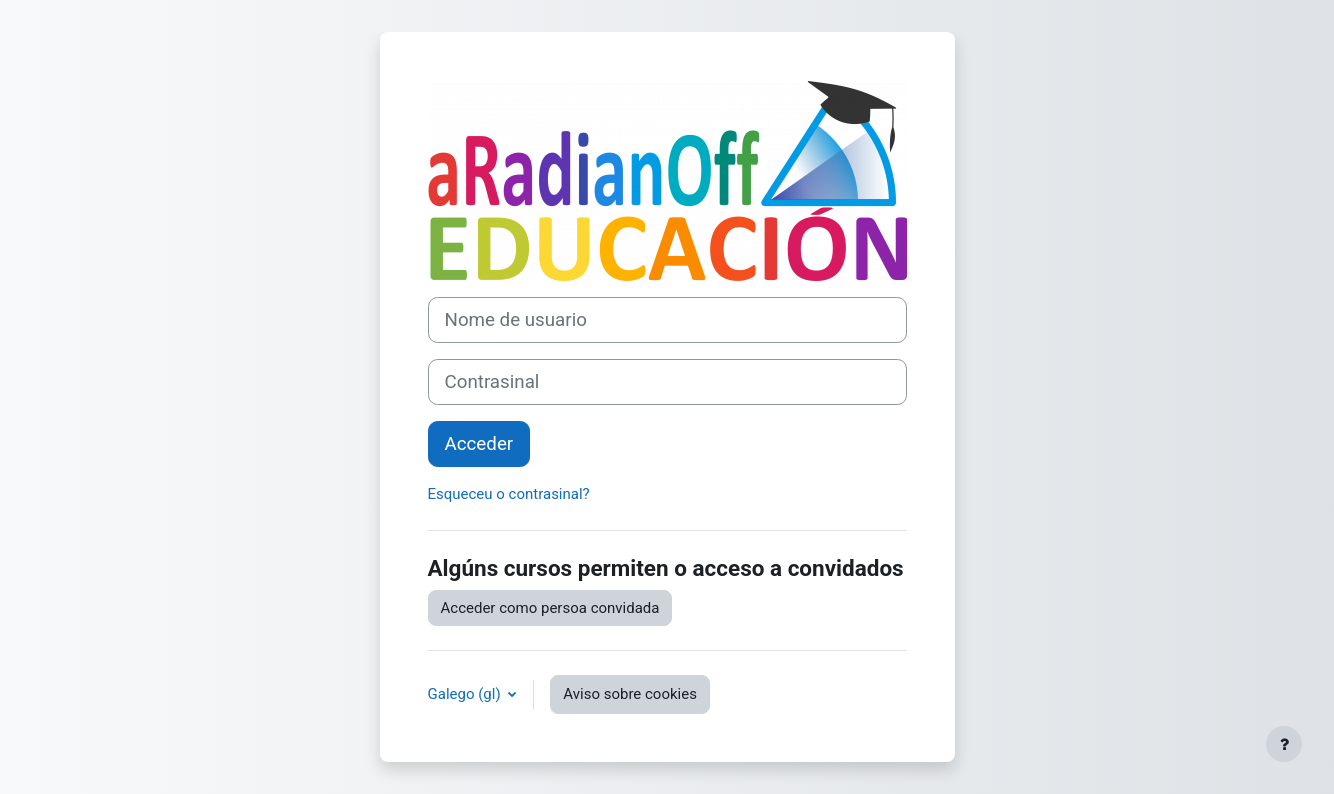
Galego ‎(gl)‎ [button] (466, 694)
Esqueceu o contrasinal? (509, 494)
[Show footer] (1284, 744)
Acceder (479, 444)
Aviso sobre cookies (630, 694)
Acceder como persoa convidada (550, 608)
